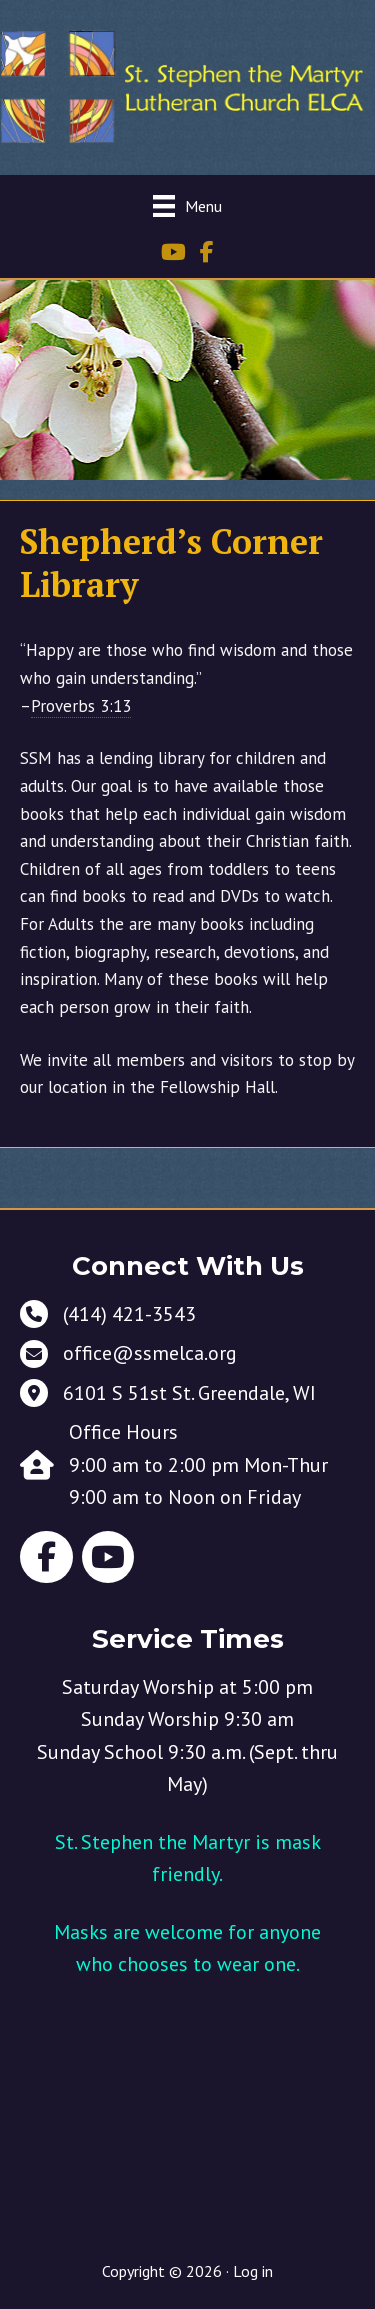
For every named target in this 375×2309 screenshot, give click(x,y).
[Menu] (187, 205)
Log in (253, 2271)
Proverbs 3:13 (81, 706)
